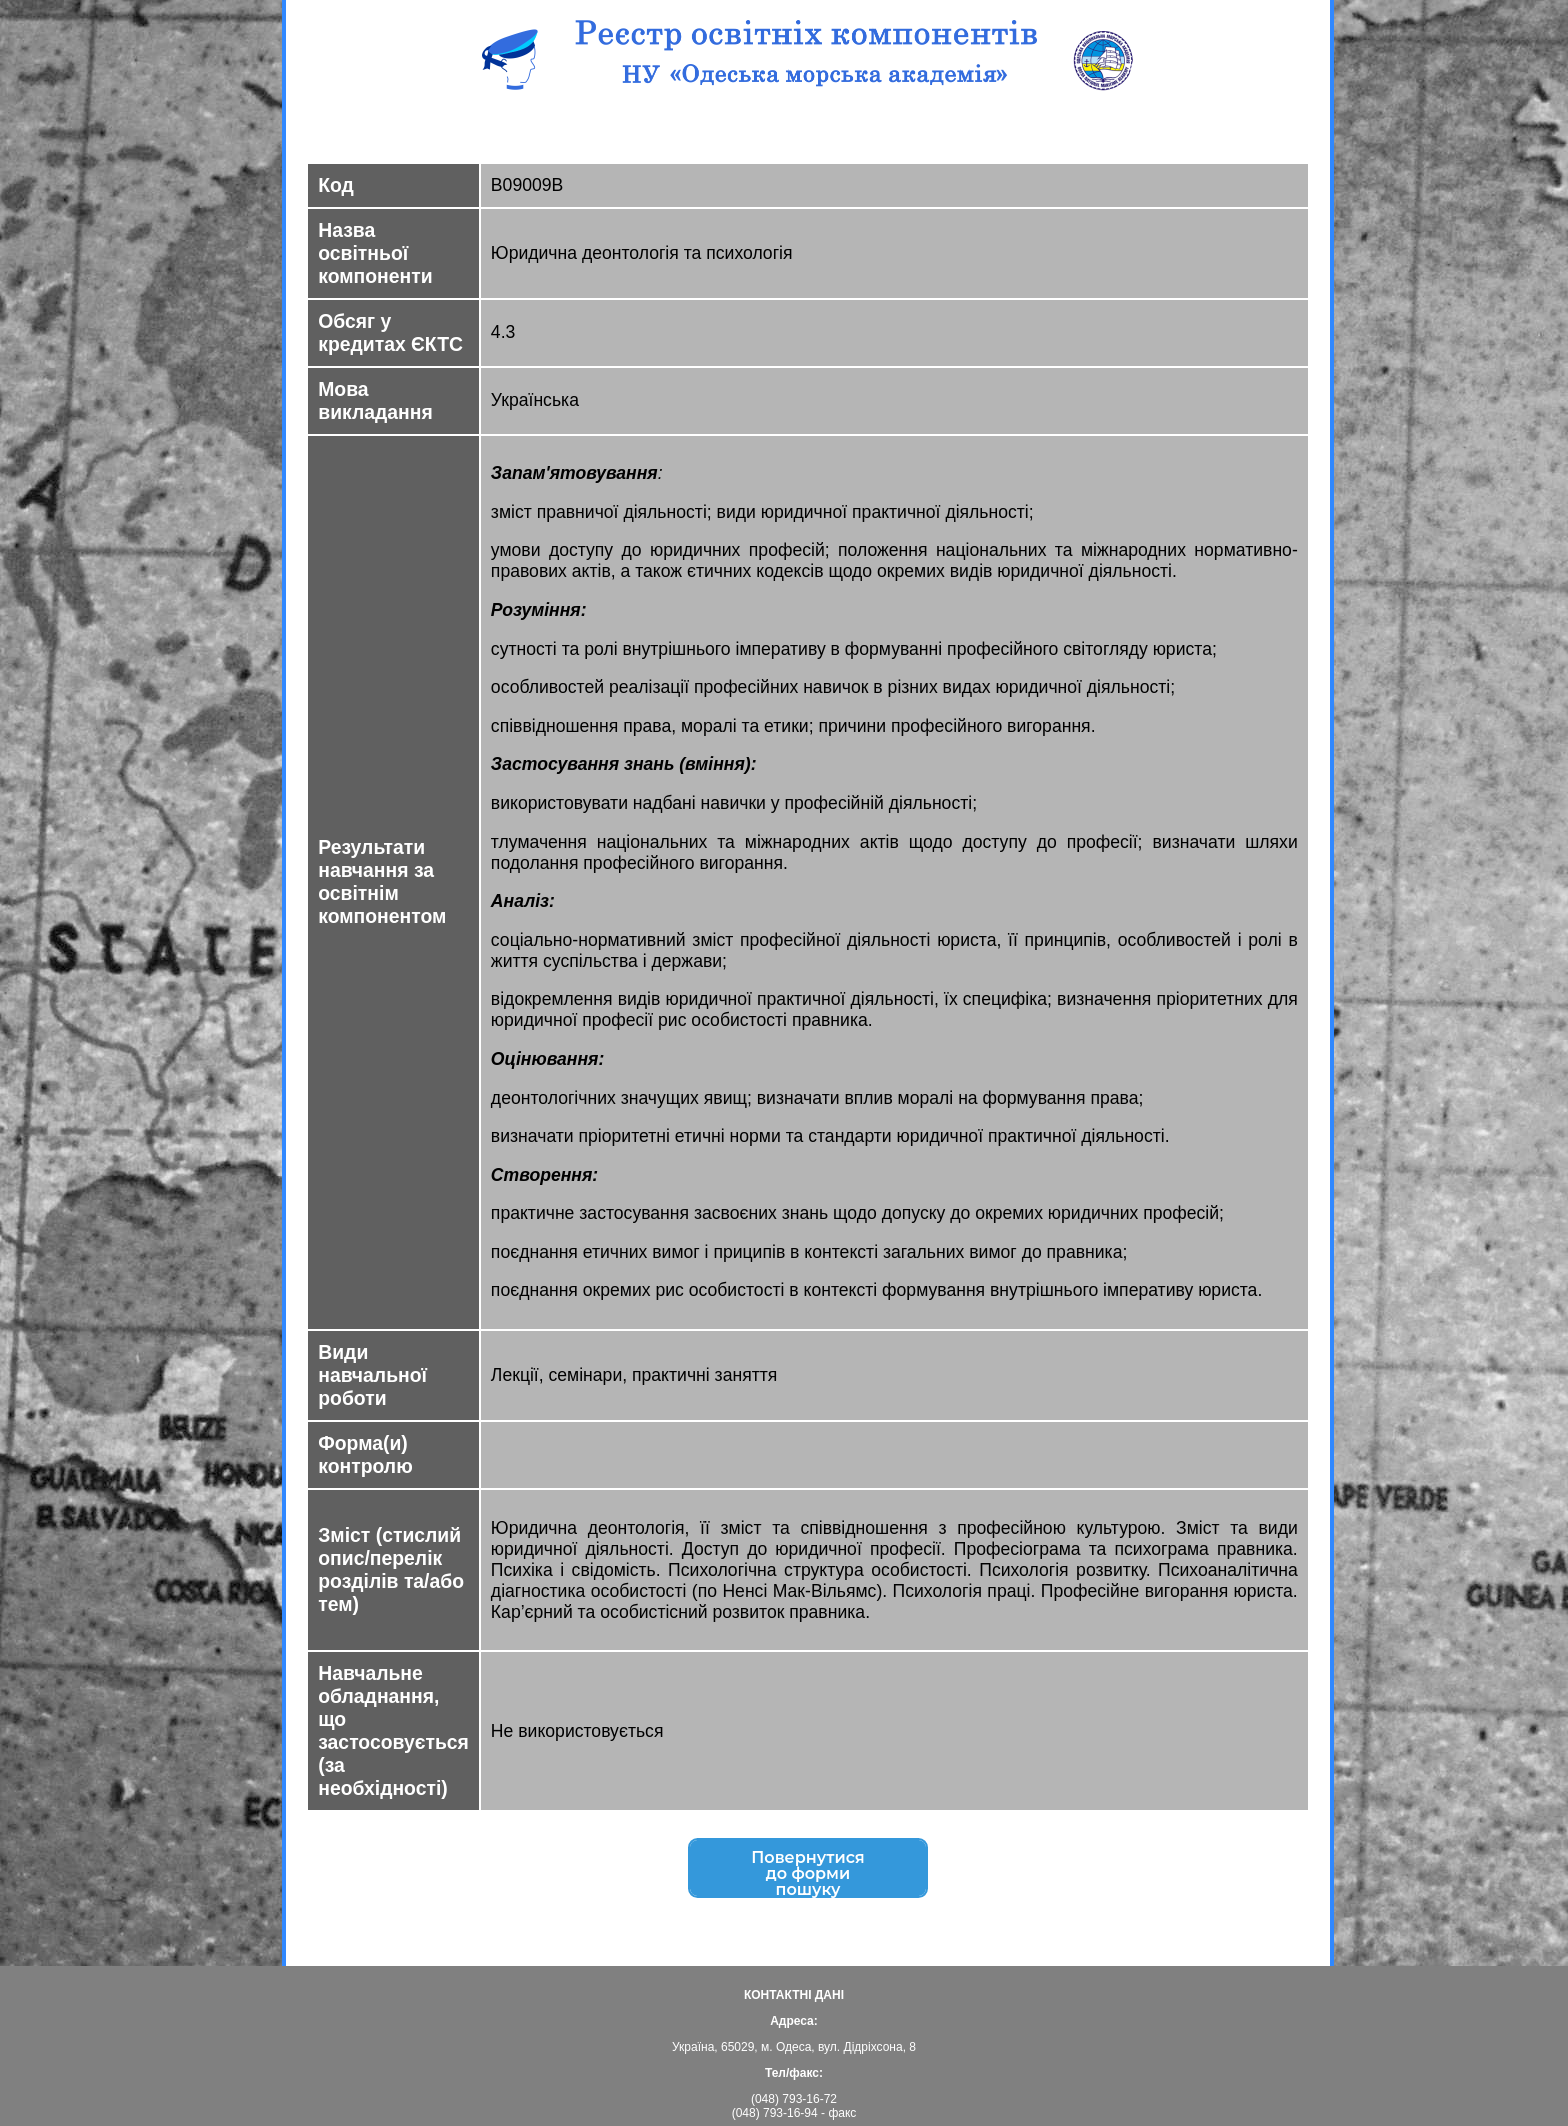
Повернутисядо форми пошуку (807, 1876)
